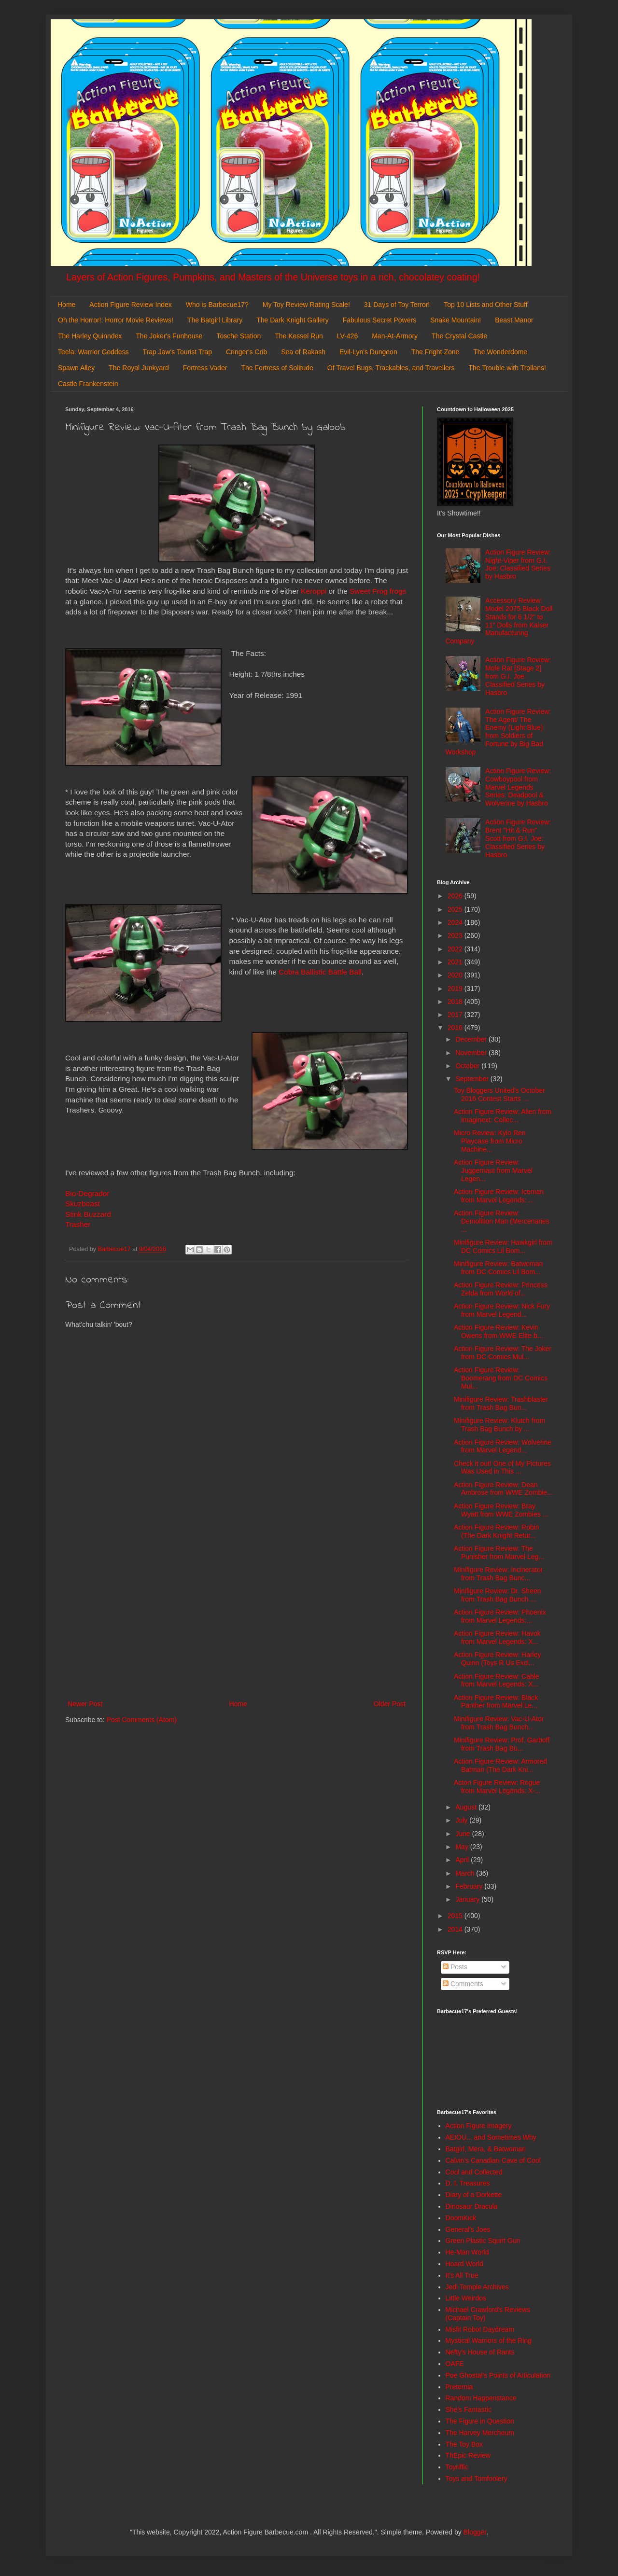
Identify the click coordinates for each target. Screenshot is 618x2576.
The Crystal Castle (459, 336)
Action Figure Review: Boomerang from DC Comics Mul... (501, 1378)
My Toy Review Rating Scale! (306, 304)
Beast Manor (514, 320)
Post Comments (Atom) (142, 1720)
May (462, 1847)
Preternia (459, 2387)
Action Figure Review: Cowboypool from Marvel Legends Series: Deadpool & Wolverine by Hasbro (518, 787)
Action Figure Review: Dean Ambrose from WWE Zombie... (503, 1489)
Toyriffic (457, 2467)
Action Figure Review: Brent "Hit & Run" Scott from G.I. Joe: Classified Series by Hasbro (518, 838)
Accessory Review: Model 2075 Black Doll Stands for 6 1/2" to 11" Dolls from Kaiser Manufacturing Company (499, 621)
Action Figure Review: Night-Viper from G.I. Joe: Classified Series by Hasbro (518, 564)
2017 (456, 1014)
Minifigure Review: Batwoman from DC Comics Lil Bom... (498, 1268)
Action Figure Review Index (130, 304)
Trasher (77, 1224)
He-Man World (467, 2252)
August (466, 1807)
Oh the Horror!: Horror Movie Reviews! (115, 320)
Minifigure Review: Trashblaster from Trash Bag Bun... (501, 1403)
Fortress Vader (205, 368)
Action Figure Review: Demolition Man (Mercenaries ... (501, 1221)
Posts (455, 1967)
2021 (456, 962)
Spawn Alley (76, 368)
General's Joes (468, 2229)
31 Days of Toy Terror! (397, 304)
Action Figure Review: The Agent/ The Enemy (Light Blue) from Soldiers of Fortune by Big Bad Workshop (498, 732)
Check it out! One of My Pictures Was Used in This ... (502, 1468)
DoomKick (461, 2218)
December (471, 1039)
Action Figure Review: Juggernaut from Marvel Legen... (493, 1170)
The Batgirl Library (214, 320)
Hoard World (464, 2264)
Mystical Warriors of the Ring (489, 2340)
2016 (456, 1027)
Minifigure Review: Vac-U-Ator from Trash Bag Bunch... (499, 1723)
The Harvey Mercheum (480, 2433)
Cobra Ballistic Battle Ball (320, 972)
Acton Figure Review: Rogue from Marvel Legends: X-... (497, 1787)
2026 (456, 896)
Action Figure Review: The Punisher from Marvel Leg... (499, 1552)
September (472, 1079)
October (468, 1066)
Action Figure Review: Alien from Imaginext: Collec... (502, 1116)
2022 (456, 949)
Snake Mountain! (455, 320)
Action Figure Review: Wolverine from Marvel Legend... (502, 1446)
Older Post (390, 1704)
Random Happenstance (481, 2398)
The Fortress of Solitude (277, 368)
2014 (456, 1929)
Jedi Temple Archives (477, 2287)
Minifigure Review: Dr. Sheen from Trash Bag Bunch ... (497, 1595)
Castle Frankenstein (88, 384)
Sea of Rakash (303, 352)
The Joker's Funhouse (169, 336)
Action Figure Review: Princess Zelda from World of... (501, 1289)
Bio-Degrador (87, 1193)
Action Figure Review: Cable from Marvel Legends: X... (496, 1680)
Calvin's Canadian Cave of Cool (493, 2160)
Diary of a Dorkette (474, 2195)
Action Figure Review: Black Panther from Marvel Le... (496, 1702)
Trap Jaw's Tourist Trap (177, 352)
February (469, 1886)
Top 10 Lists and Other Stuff (485, 304)
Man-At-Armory (395, 336)
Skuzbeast (82, 1203)
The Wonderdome (500, 352)
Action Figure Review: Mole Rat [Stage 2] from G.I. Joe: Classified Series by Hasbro (518, 676)
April (463, 1860)
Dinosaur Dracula (472, 2206)
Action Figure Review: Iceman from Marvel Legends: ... (499, 1196)
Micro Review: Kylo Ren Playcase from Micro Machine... (490, 1141)
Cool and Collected (474, 2172)
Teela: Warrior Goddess (93, 352)
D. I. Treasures (468, 2183)
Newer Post (85, 1704)
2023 (456, 935)
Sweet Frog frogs (378, 591)
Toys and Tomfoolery (476, 2478)
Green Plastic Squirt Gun (483, 2240)
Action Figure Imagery (479, 2126)
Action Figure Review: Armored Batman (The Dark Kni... (500, 1765)
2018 (456, 1001)
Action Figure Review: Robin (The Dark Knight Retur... (496, 1531)
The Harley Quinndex (90, 336)
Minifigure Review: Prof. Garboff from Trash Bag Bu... (501, 1744)
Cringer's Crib (246, 352)
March (465, 1873)
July (462, 1820)
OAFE (455, 2363)
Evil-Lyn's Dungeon (368, 352)
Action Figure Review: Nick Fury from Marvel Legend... (502, 1310)
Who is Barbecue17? (217, 304)
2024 (456, 922)
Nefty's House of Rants (480, 2352)
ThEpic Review (468, 2455)
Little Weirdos (466, 2298)
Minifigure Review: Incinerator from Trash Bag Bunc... (498, 1574)
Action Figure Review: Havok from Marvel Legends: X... (497, 1637)
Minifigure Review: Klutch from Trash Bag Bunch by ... (499, 1425)
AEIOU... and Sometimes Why (491, 2137)
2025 (456, 909)
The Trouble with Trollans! (507, 368)
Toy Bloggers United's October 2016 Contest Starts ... (499, 1094)
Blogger (475, 2532)
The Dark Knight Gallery (292, 320)
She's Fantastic (469, 2409)
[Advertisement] (236, 1618)
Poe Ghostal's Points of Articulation (498, 2375)
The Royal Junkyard (139, 368)
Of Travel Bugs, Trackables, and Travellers (391, 368)
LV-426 (347, 336)
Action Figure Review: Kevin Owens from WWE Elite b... (498, 1331)
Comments (463, 1984)
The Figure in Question (480, 2421)
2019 (456, 988)
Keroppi (313, 591)
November (471, 1053)
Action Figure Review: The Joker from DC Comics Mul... (502, 1353)
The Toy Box (464, 2444)
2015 (456, 1916)
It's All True (462, 2275)
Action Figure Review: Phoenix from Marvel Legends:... (500, 1616)
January (468, 1899)
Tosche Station (238, 336)
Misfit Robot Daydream (480, 2329)
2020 (456, 975)
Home (66, 304)
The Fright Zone (435, 352)
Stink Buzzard (88, 1214)
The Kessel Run (299, 336)
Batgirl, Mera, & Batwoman (486, 2149)
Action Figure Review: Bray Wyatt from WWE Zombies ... (501, 1510)
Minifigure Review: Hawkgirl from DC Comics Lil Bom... (503, 1246)
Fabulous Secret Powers (380, 320)
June (463, 1834)
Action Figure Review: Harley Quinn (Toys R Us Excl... (497, 1659)
